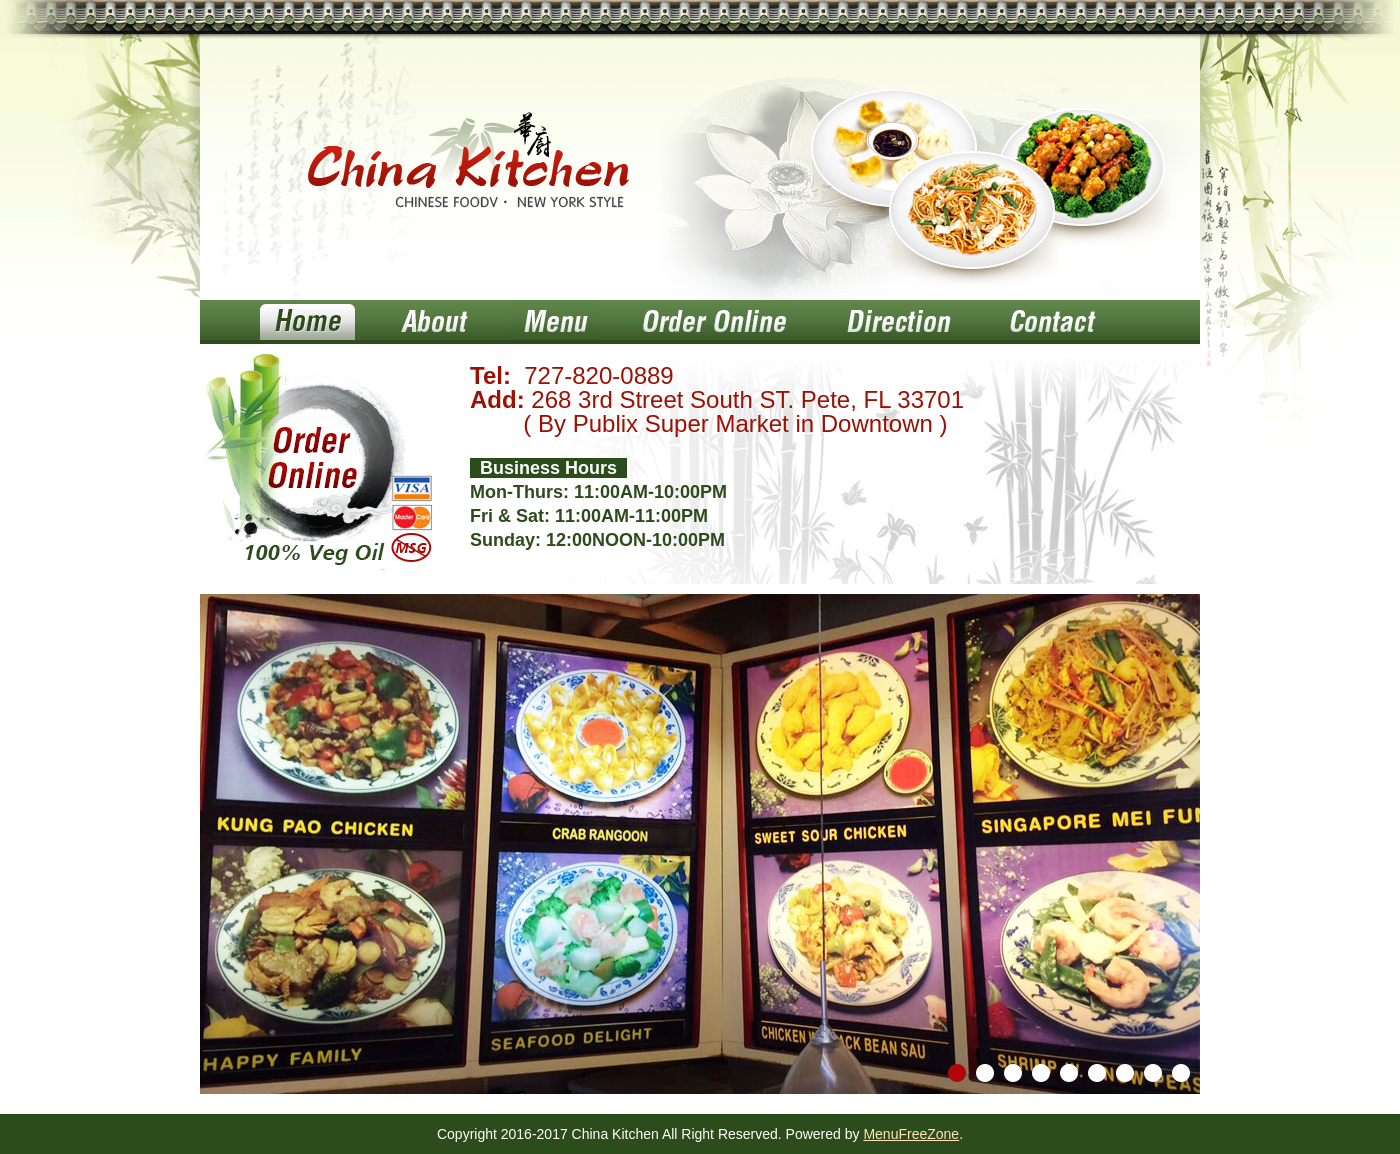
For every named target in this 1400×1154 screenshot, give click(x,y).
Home (307, 322)
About (432, 322)
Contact (1050, 322)
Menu (554, 322)
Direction (896, 322)
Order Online (714, 322)
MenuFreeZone (911, 1134)
